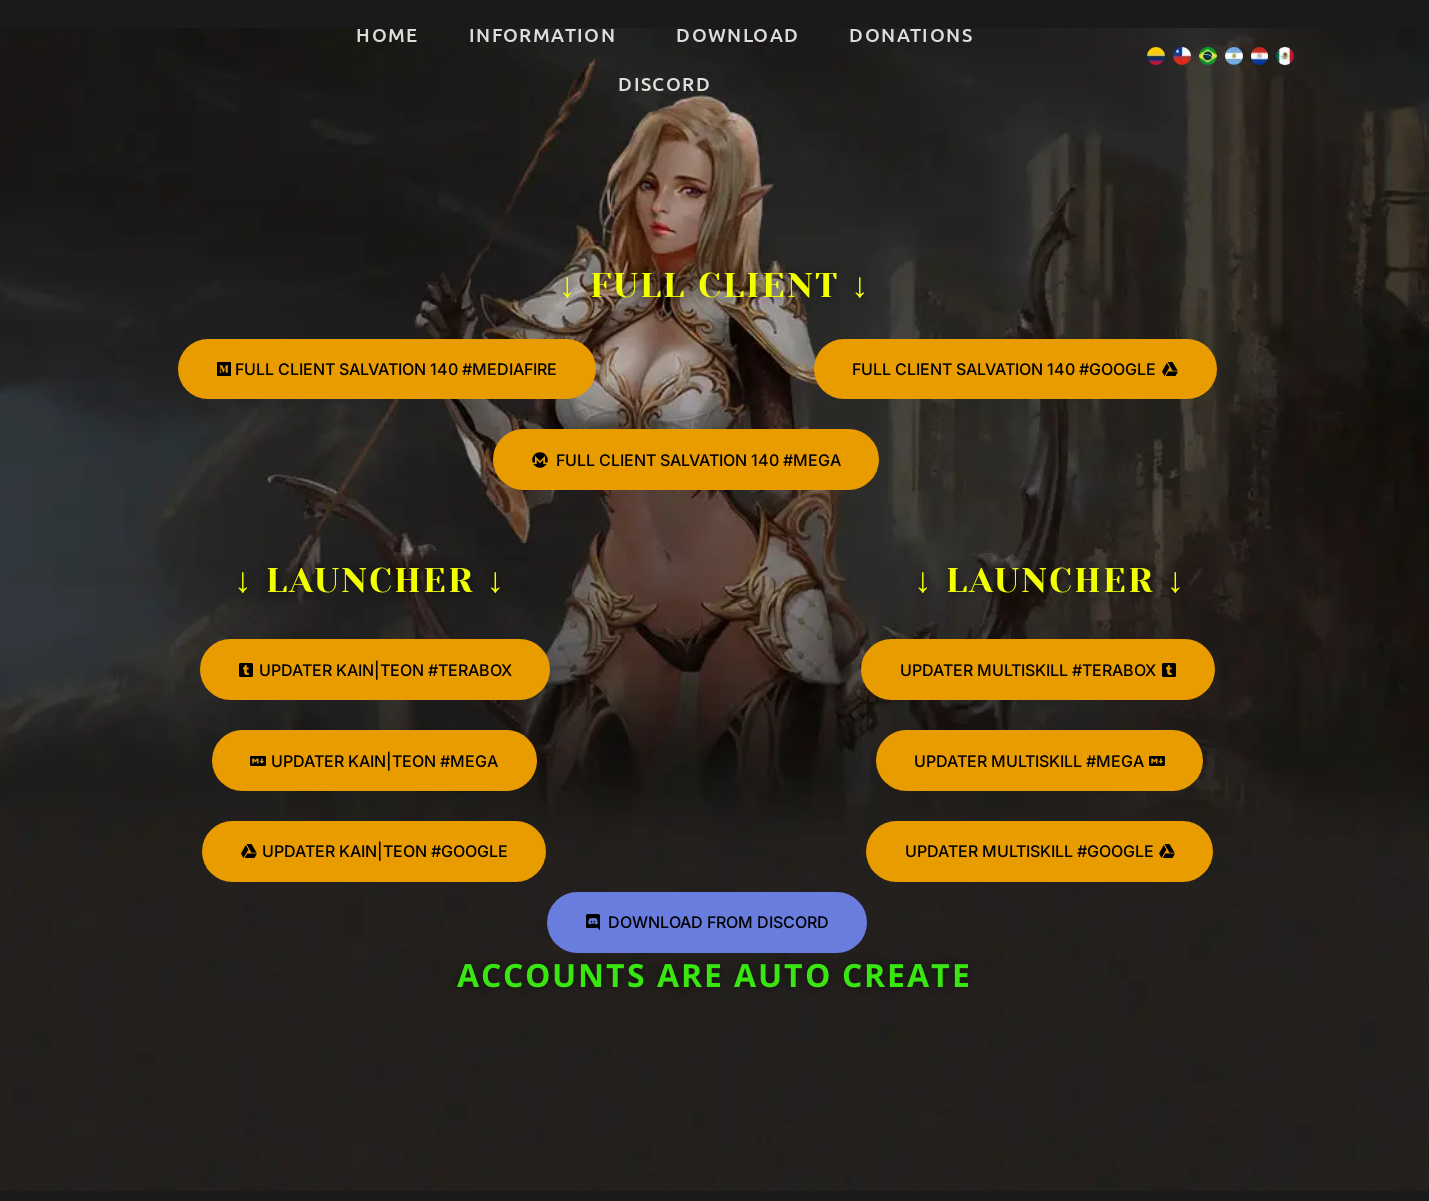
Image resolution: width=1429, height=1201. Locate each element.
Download (737, 34)
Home (387, 34)
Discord (664, 83)
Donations (911, 34)
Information (542, 34)
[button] (547, 34)
